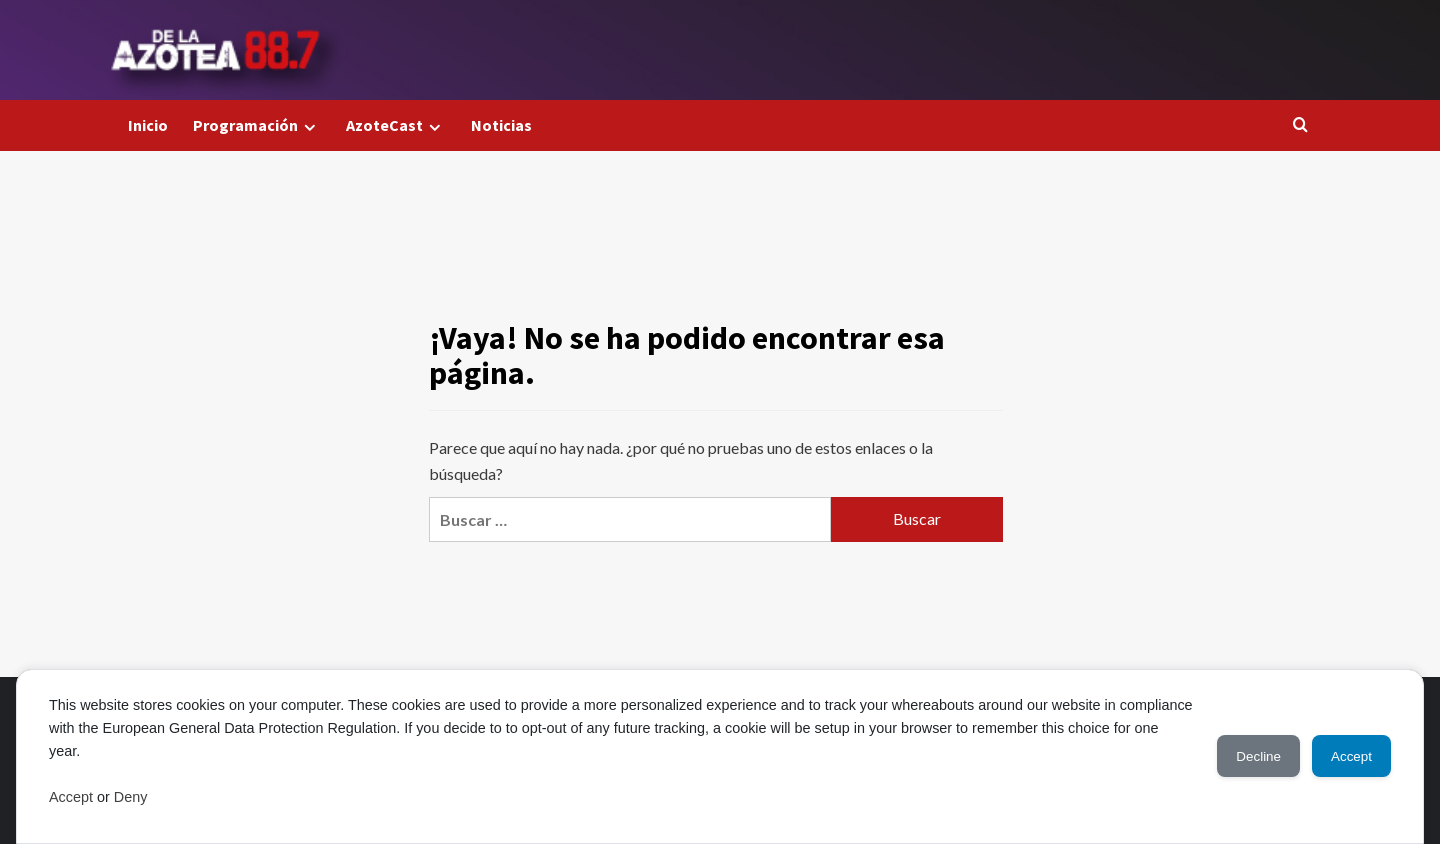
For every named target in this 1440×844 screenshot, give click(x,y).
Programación (257, 125)
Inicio (148, 125)
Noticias (501, 125)
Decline (1240, 756)
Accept (71, 797)
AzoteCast (396, 125)
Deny (131, 797)
